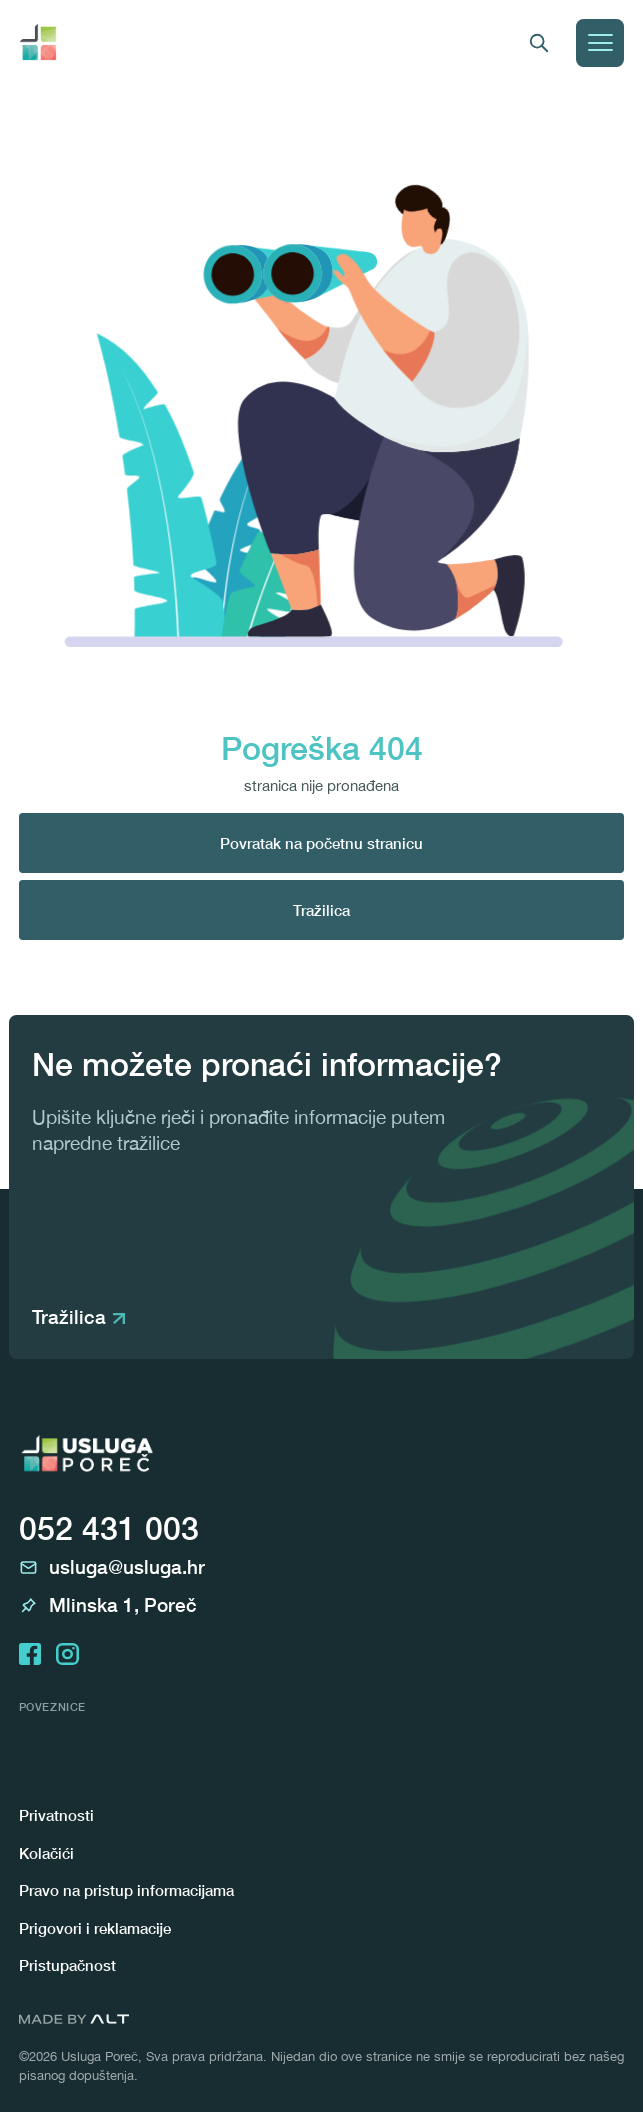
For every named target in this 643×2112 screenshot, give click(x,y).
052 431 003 (109, 1528)
